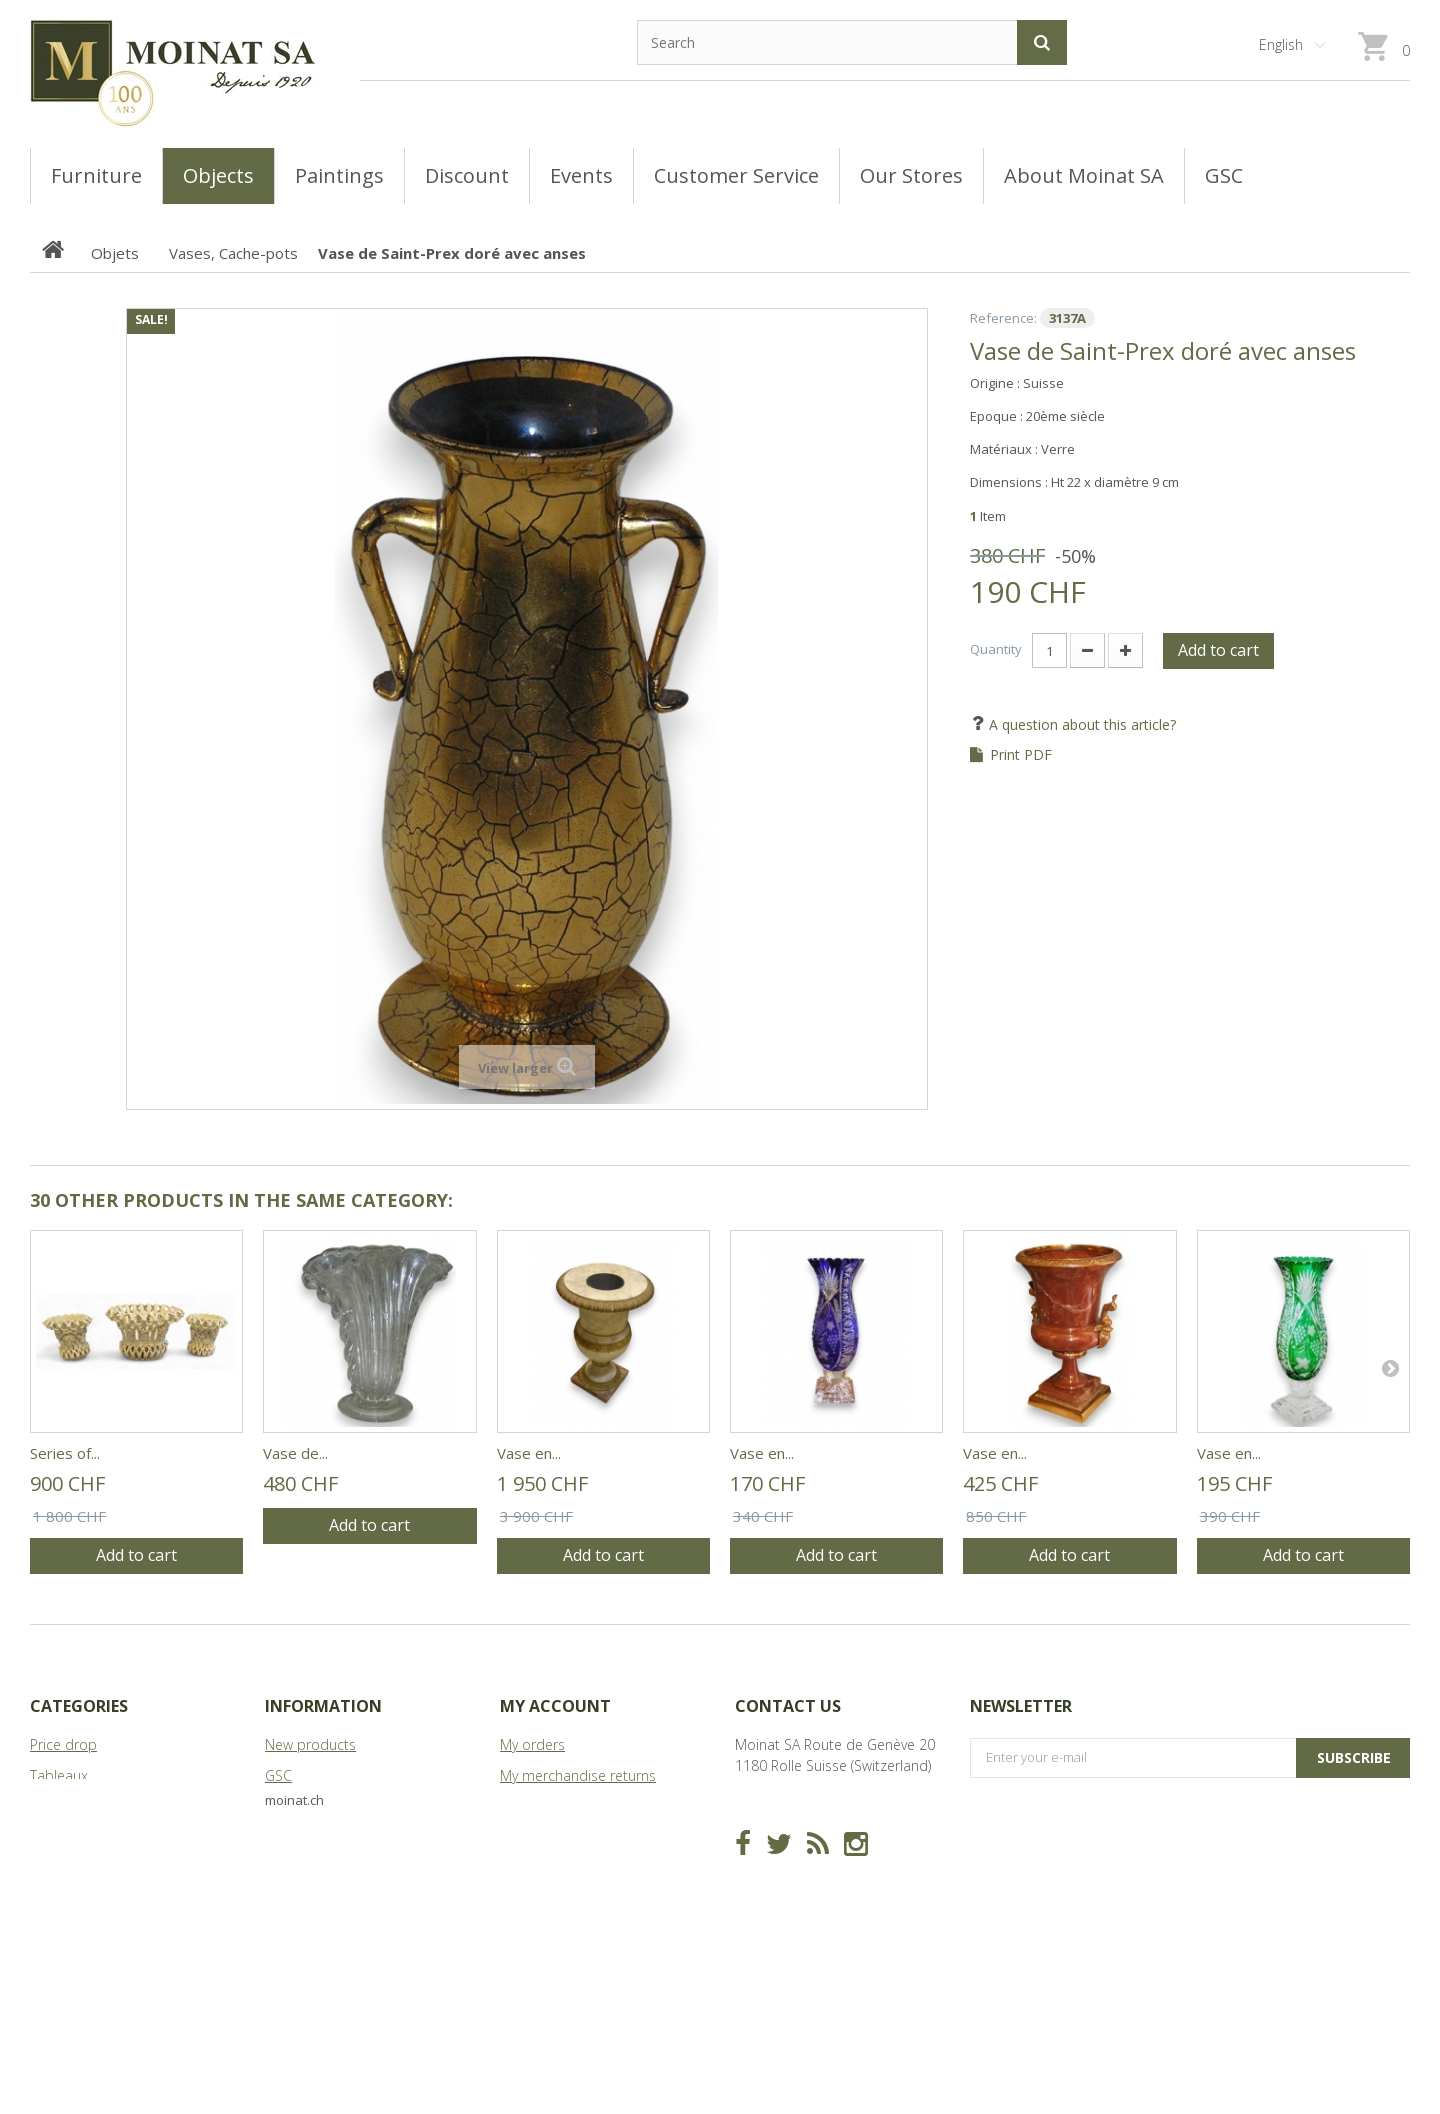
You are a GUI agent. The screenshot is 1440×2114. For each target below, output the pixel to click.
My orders (532, 1744)
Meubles (57, 1806)
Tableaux (59, 1775)
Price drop (63, 1744)
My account (555, 1706)
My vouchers (540, 1899)
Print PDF (1021, 755)
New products (310, 1744)
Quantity (996, 649)
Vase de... (295, 1453)
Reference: (1003, 318)
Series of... (65, 1453)
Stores (286, 1806)
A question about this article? (1080, 724)
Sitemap (292, 1868)
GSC (278, 1775)
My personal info (553, 1868)
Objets (51, 1837)
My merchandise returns (578, 1775)
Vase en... (529, 1453)
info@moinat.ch (785, 1827)
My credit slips (546, 1806)
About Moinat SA (319, 1837)
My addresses (545, 1837)
